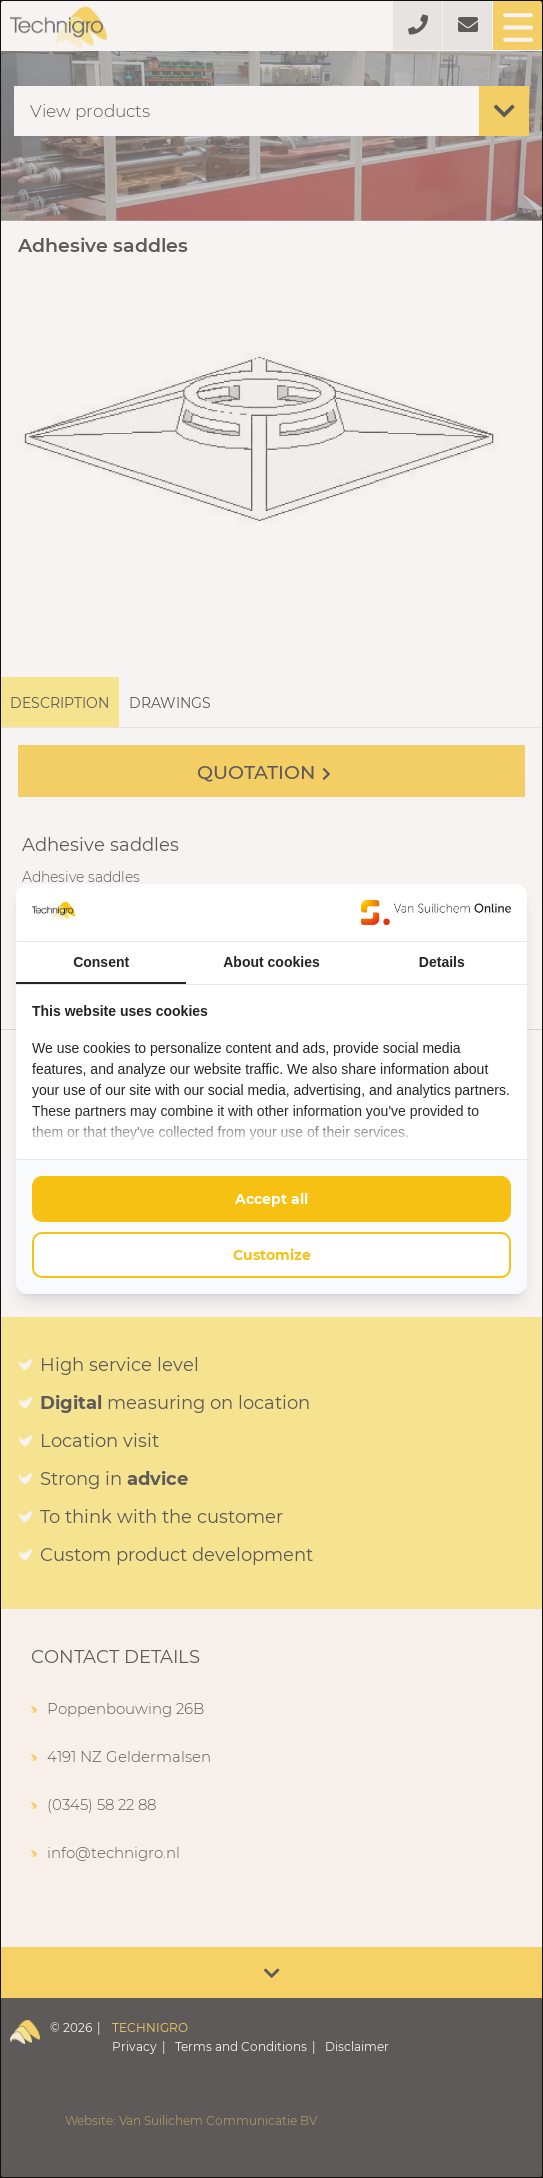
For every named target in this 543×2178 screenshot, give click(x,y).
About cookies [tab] (271, 962)
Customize (272, 1255)
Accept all (271, 1199)
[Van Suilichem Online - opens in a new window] (436, 912)
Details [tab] (442, 962)
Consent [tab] (101, 962)
